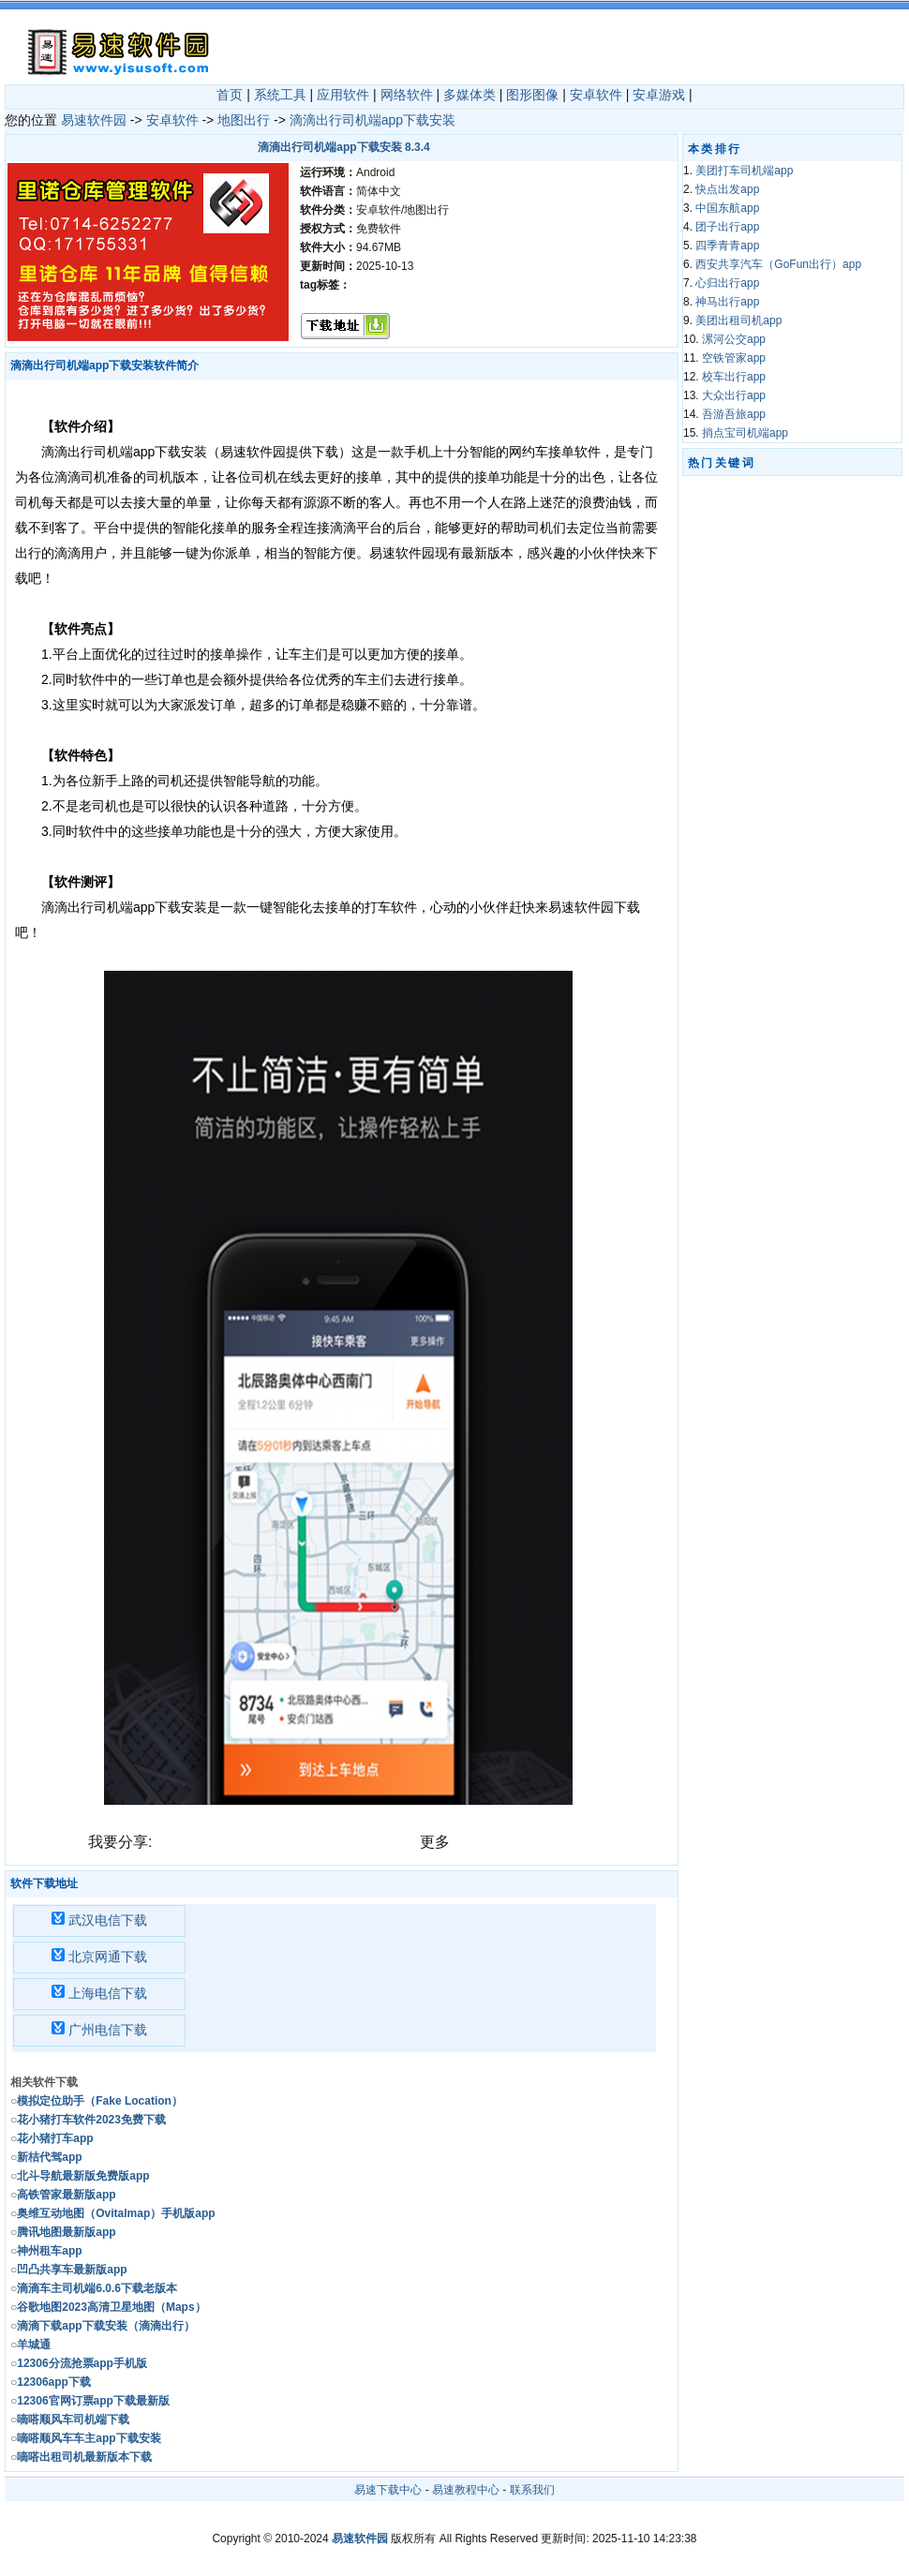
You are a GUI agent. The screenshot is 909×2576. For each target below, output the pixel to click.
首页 (229, 94)
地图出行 (243, 119)
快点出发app (727, 189)
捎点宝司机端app (745, 432)
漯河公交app (734, 339)
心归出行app (727, 283)
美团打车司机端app (744, 170)
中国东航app (727, 208)
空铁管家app (734, 358)
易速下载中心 (388, 2489)
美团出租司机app (738, 320)
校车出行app (734, 376)
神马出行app (727, 301)
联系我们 (532, 2489)
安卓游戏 (659, 94)
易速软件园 (94, 119)
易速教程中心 (465, 2489)
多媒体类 (469, 94)
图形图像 (532, 94)
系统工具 (280, 94)
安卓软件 (596, 94)
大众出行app (734, 395)
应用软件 (343, 94)
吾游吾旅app (734, 414)
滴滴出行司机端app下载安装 (372, 119)
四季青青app (727, 245)
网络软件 (406, 94)
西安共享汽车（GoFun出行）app (778, 264)
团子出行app (727, 226)
